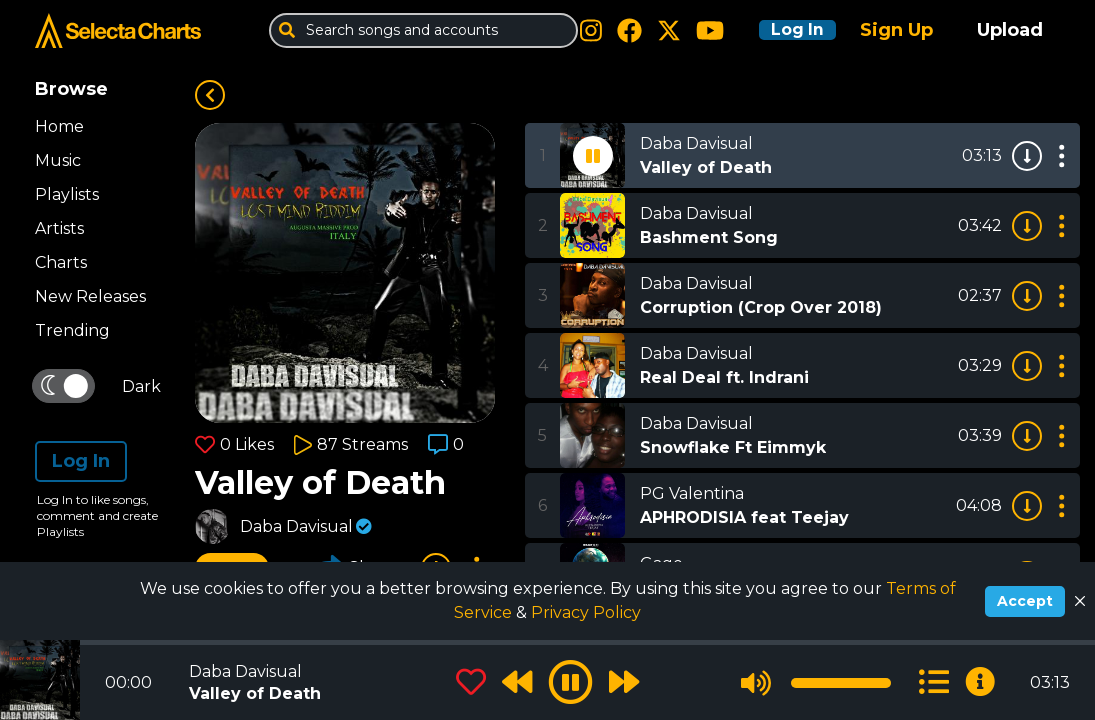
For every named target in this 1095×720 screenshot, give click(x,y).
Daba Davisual (296, 526)
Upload (1010, 30)
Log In (787, 30)
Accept (1025, 601)
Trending (72, 330)
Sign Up (896, 30)
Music (58, 160)
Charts (61, 262)
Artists (59, 228)
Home (59, 126)
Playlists (67, 194)
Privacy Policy (586, 612)
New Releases (90, 296)
